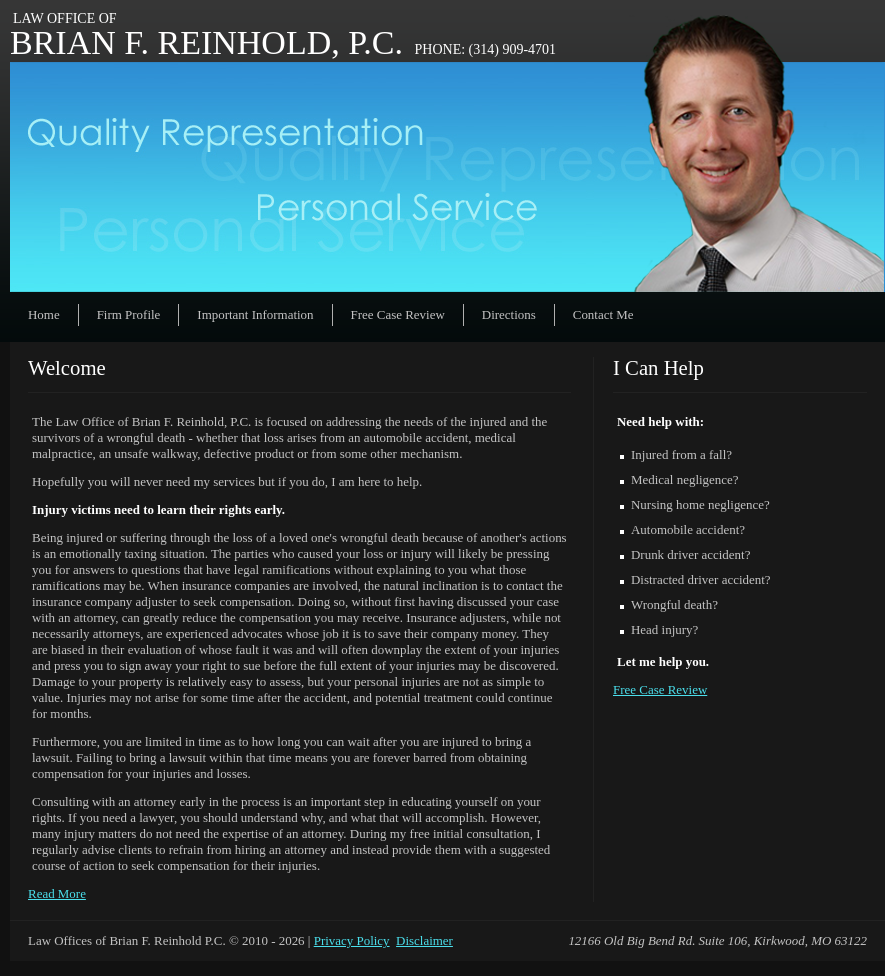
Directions (509, 314)
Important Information (255, 314)
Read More (57, 893)
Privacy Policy (352, 940)
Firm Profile (129, 314)
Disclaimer (424, 940)
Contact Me (603, 314)
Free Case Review (398, 314)
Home (44, 314)
